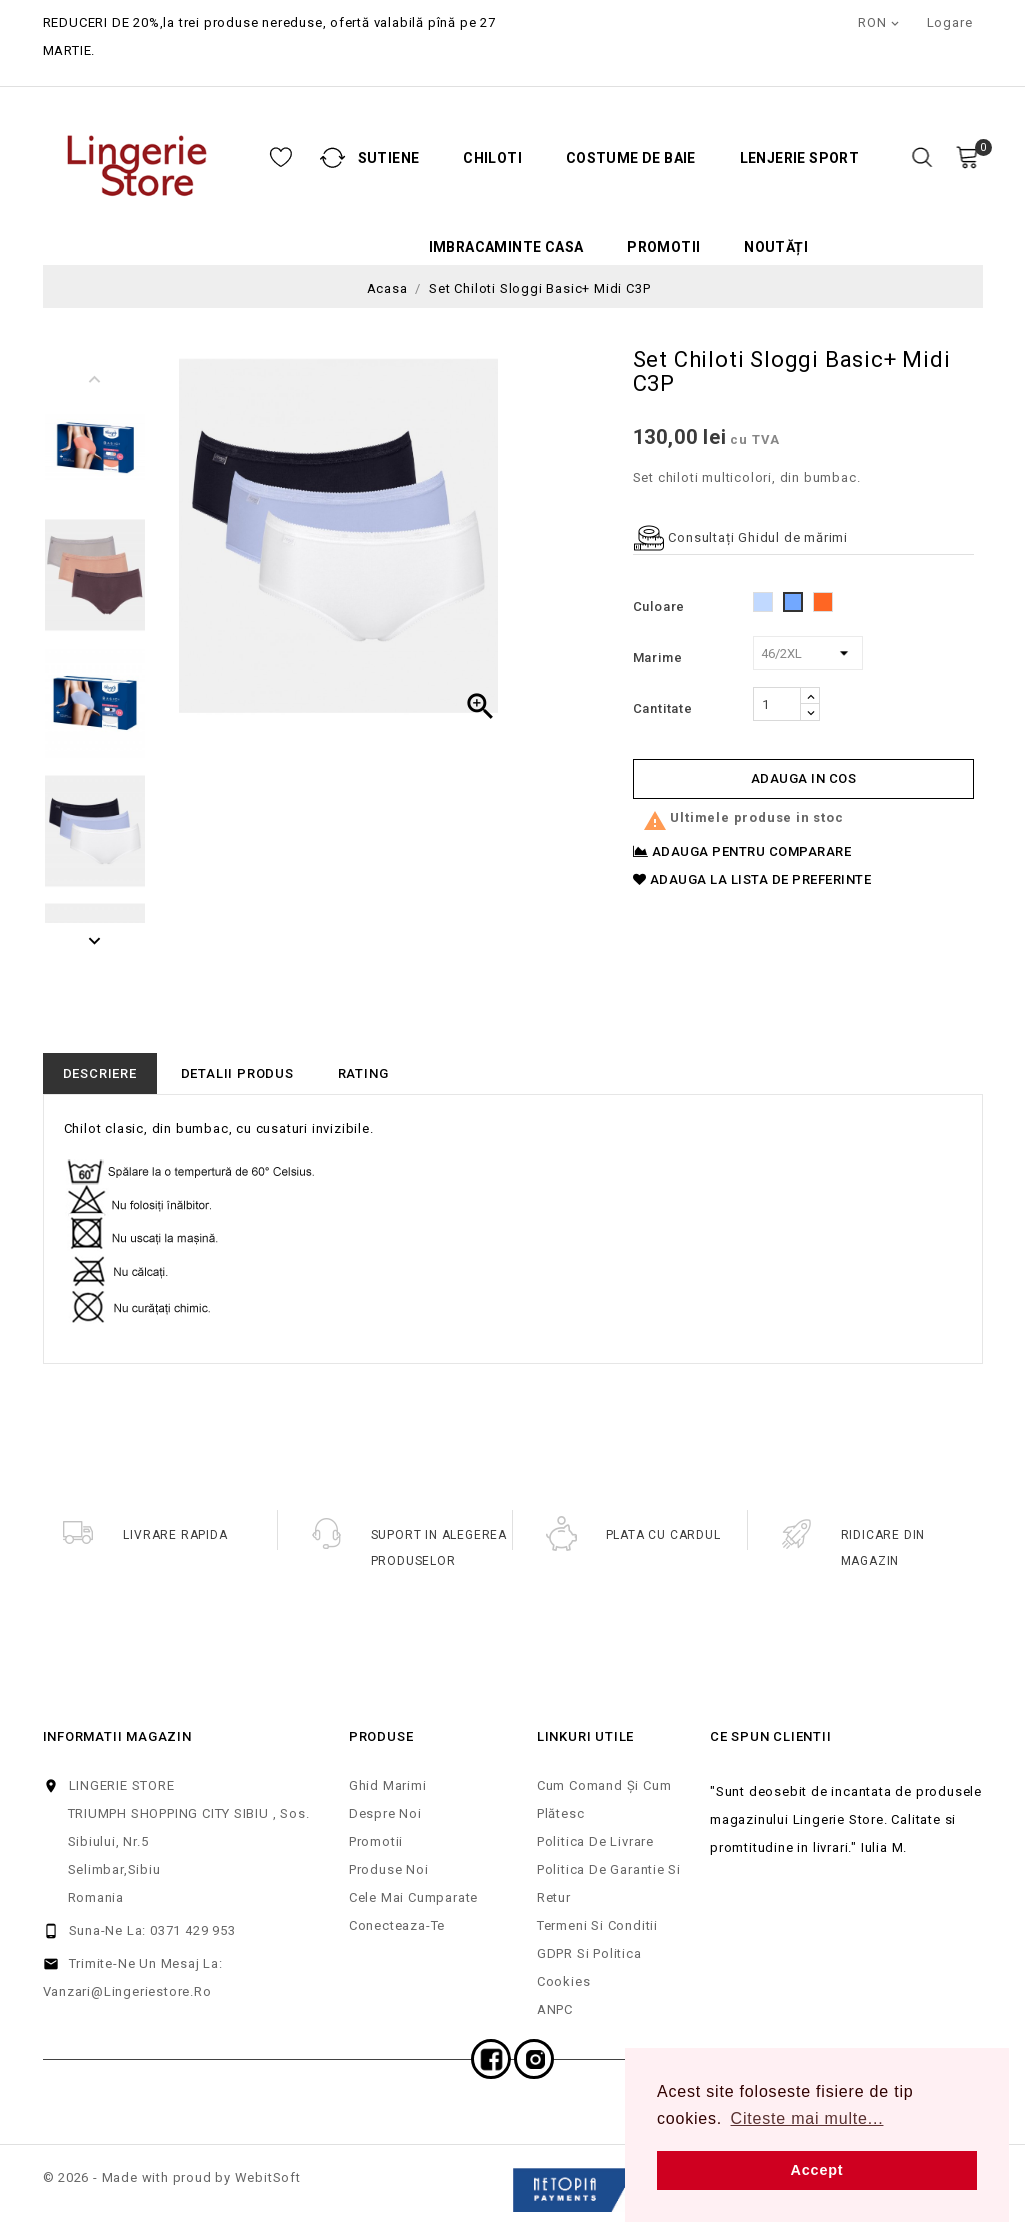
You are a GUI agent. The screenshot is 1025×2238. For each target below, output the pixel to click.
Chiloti (388, 158)
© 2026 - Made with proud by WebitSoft (172, 2177)
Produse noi (389, 1869)
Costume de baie (527, 158)
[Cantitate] (777, 704)
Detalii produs (237, 1073)
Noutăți (672, 247)
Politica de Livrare (595, 1841)
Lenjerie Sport (696, 158)
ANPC (555, 2009)
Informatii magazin (117, 1736)
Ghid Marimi (388, 1785)
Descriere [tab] (100, 1073)
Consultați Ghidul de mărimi (740, 537)
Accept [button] (817, 2170)
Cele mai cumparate (413, 1897)
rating (363, 1073)
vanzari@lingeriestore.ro (127, 1991)
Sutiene (285, 158)
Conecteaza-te (397, 1925)
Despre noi (385, 1813)
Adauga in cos (804, 778)
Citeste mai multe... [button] (807, 2118)
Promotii (559, 247)
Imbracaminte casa (402, 247)
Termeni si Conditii (597, 1925)
